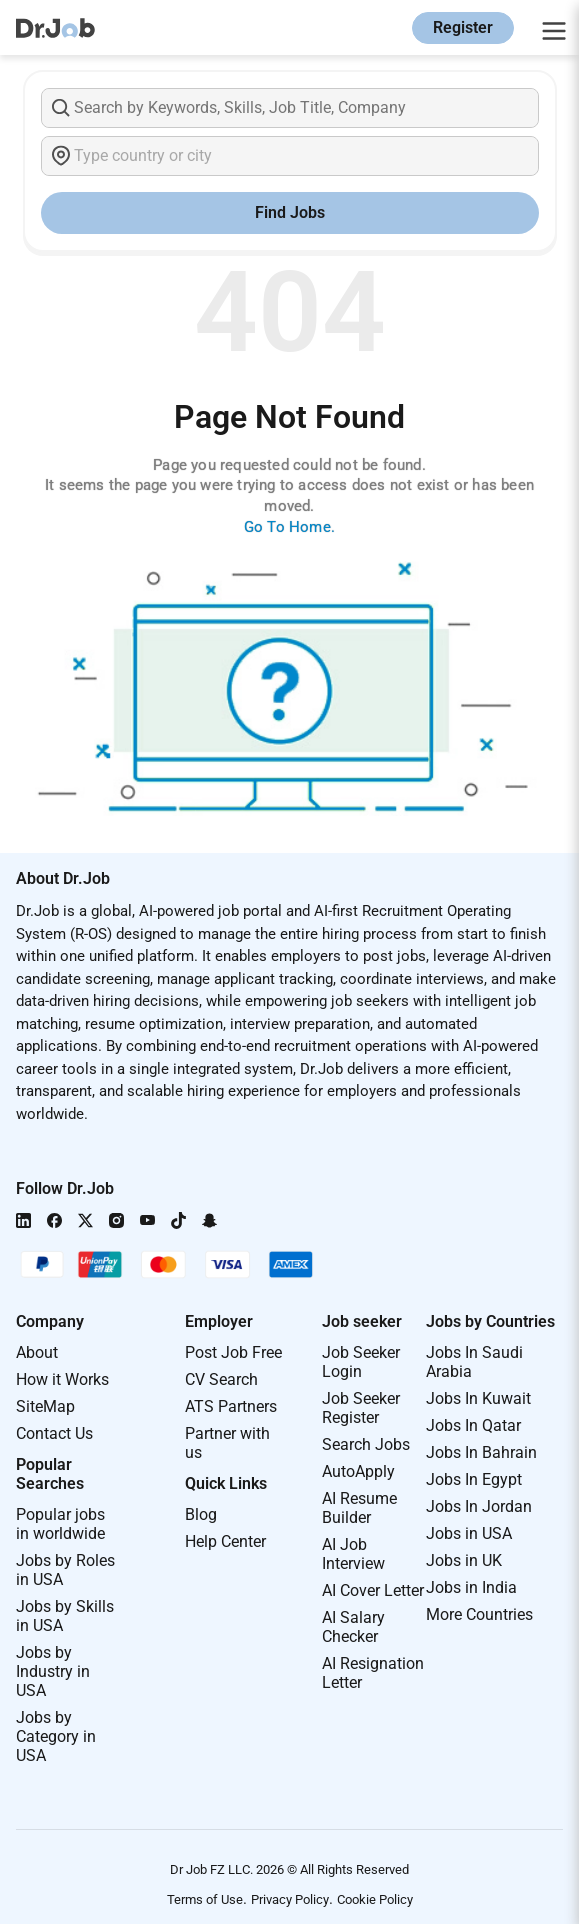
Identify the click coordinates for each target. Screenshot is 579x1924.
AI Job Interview (353, 1554)
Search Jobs (366, 1444)
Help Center (225, 1541)
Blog (201, 1514)
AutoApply (358, 1471)
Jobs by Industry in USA (53, 1671)
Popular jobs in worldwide (60, 1524)
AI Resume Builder (359, 1508)
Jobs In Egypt (474, 1479)
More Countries (479, 1614)
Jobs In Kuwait (478, 1398)
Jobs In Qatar (473, 1425)
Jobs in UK (464, 1560)
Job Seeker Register (361, 1408)
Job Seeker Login (361, 1362)
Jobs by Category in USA (56, 1736)
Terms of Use (205, 1899)
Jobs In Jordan (479, 1506)
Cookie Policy (375, 1899)
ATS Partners (231, 1406)
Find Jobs (290, 212)
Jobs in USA (469, 1533)
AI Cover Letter (373, 1590)
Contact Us (54, 1433)
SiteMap (45, 1406)
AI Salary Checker (353, 1627)
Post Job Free (233, 1352)
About (37, 1352)
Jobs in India (471, 1587)
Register (463, 27)
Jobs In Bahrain (481, 1452)
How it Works (62, 1379)
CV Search (221, 1379)
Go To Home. (289, 527)
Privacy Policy (290, 1899)
